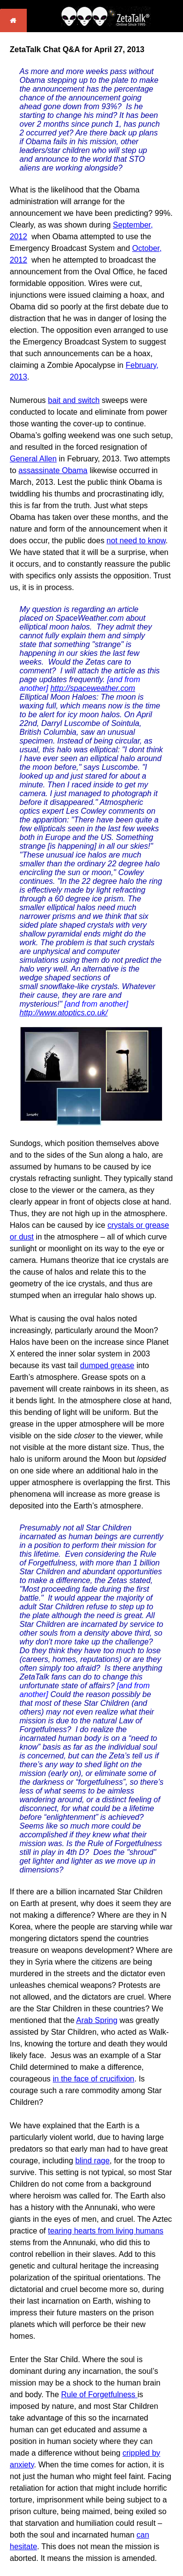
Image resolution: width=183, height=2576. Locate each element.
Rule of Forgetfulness (99, 2394)
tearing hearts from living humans (105, 2231)
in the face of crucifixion (93, 2079)
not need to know (135, 540)
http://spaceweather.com (92, 688)
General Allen (33, 459)
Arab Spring (97, 2020)
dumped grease (107, 1365)
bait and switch (74, 400)
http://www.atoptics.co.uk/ (64, 1013)
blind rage (92, 2160)
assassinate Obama (53, 470)
